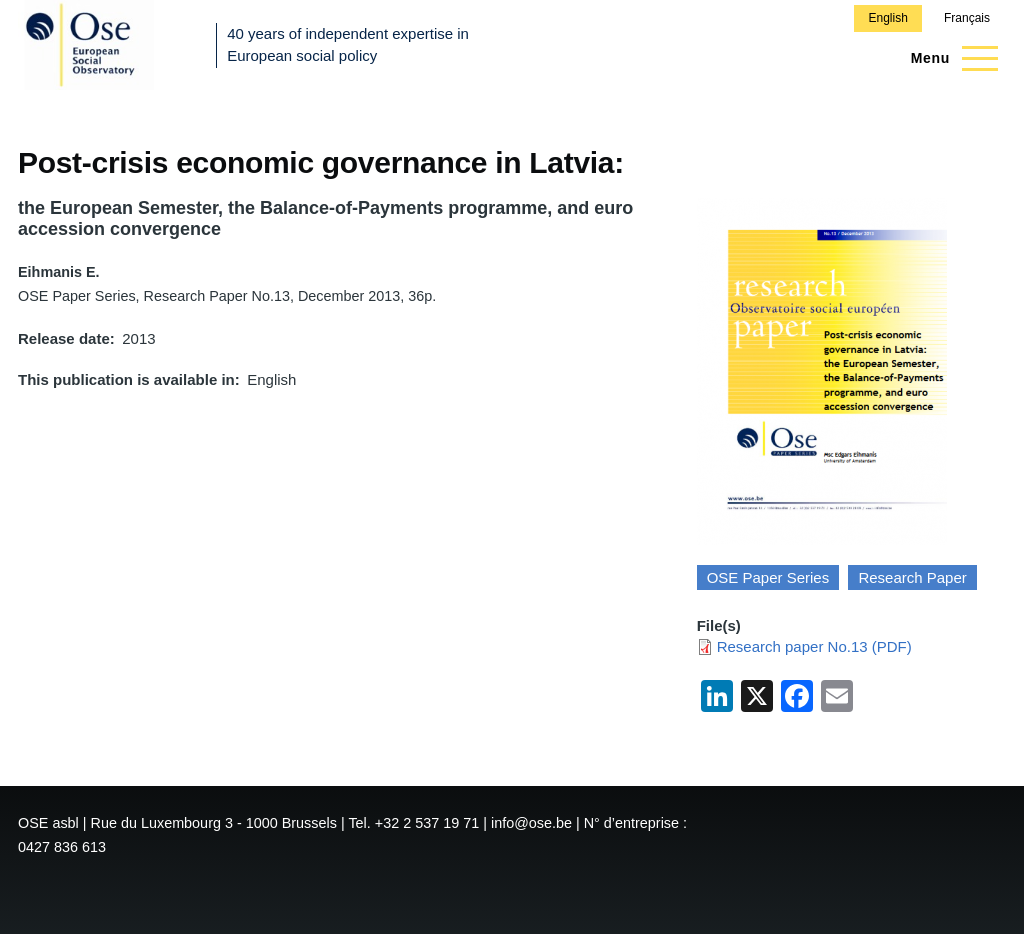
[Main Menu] (948, 58)
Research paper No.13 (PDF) (814, 646)
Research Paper (912, 577)
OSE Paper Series (768, 577)
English (887, 18)
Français (967, 18)
